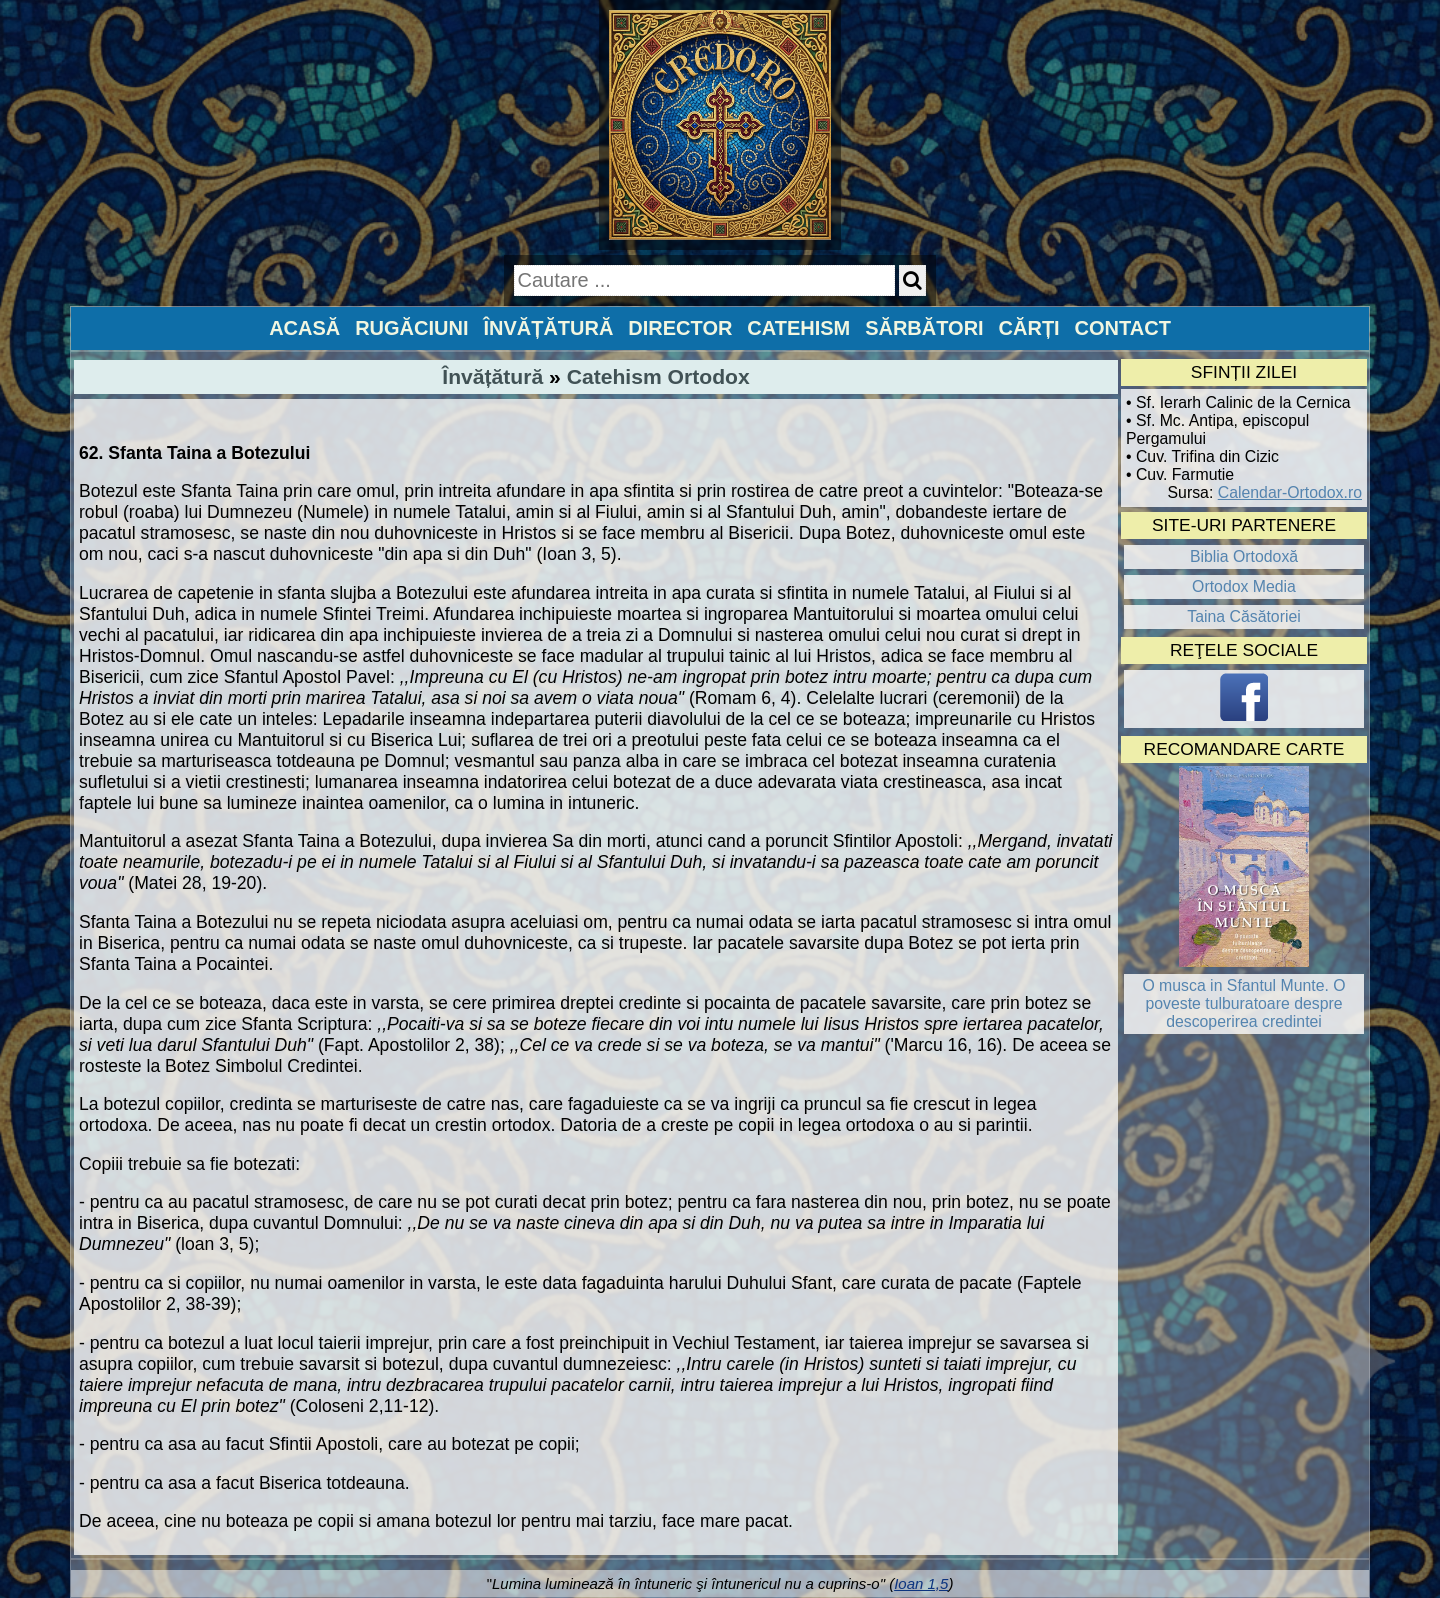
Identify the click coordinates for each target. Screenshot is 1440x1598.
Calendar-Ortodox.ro (1290, 492)
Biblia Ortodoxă (1244, 556)
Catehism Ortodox (658, 376)
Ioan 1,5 (921, 1583)
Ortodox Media (1244, 586)
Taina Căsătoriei (1244, 616)
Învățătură (492, 376)
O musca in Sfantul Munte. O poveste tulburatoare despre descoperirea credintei (1243, 1003)
